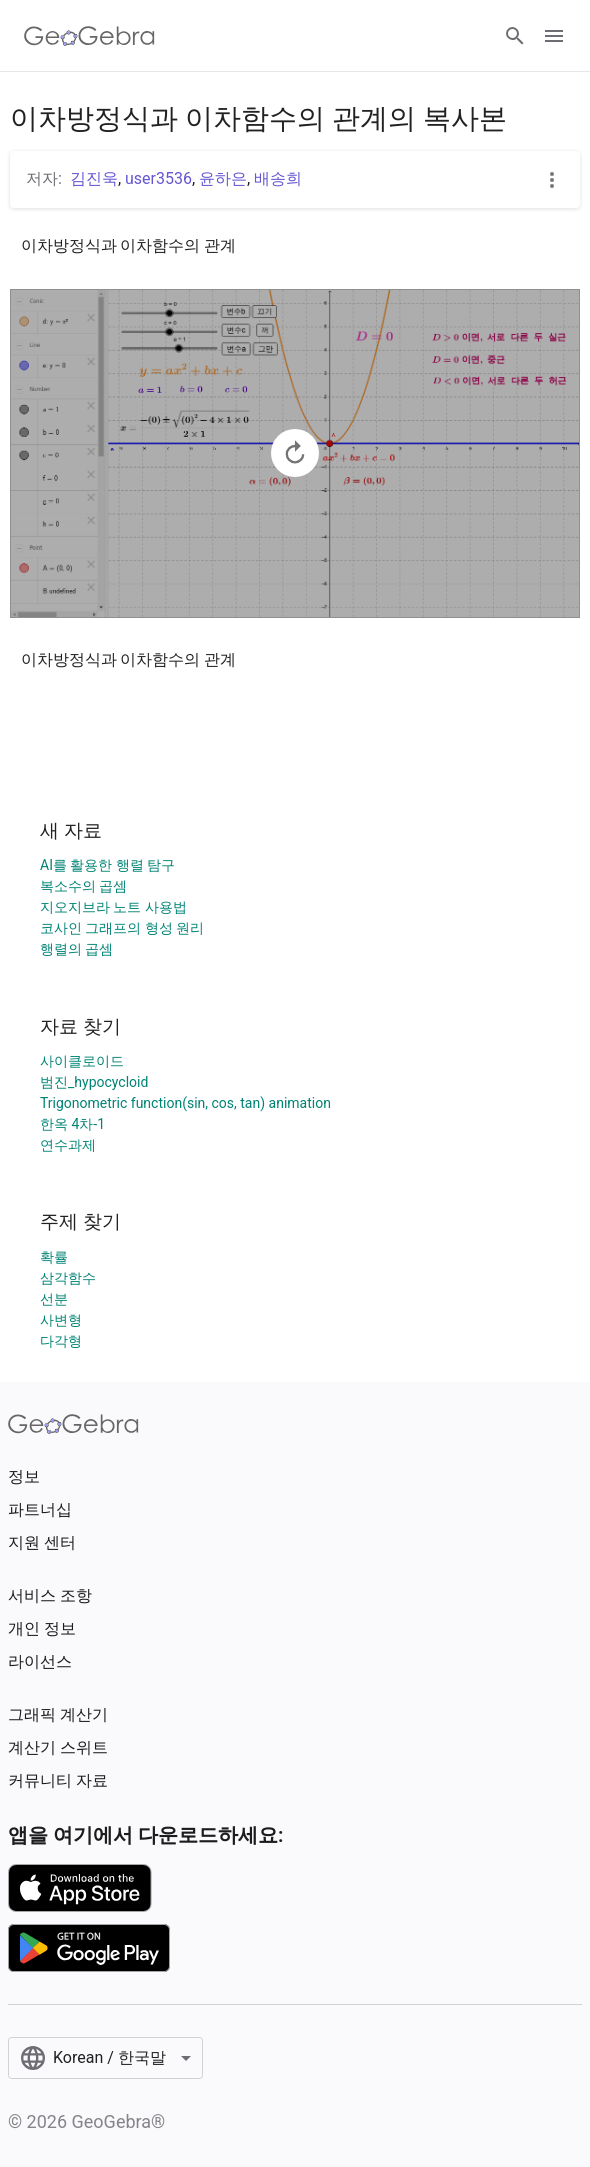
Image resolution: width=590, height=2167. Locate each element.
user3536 (158, 178)
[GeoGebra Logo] (89, 36)
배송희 (278, 178)
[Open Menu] (554, 36)
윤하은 (223, 178)
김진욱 (94, 178)
